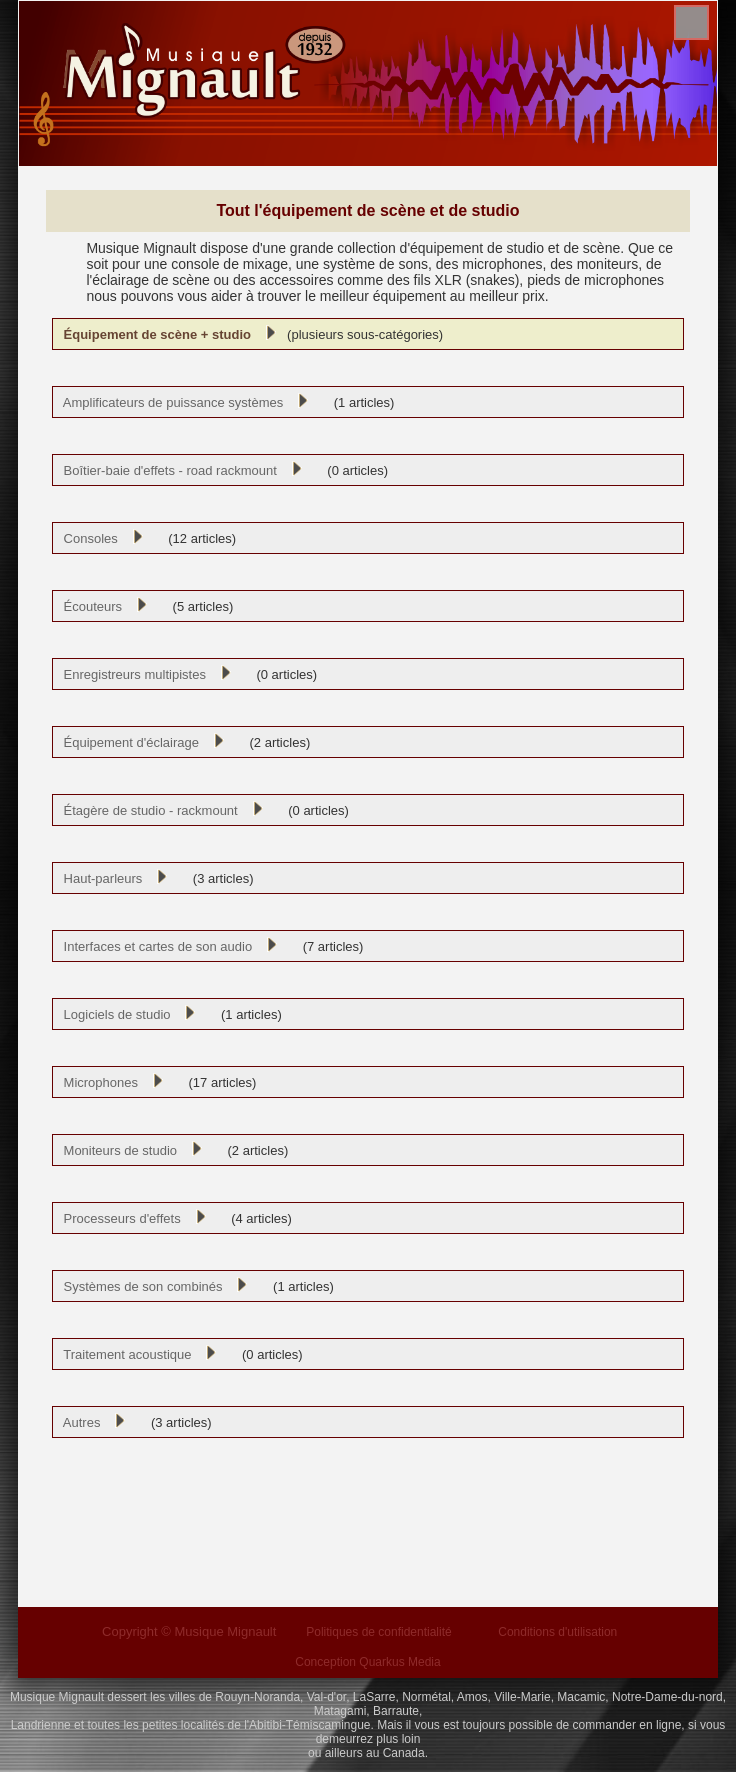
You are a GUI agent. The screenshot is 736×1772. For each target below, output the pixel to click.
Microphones (97, 1082)
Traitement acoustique (123, 1354)
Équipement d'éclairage (127, 742)
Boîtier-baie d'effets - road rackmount (166, 470)
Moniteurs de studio (116, 1150)
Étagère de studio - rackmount (146, 810)
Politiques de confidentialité (378, 1632)
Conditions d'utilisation (557, 1632)
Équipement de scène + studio (153, 334)
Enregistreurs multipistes (131, 674)
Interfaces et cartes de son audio (154, 946)
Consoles (86, 538)
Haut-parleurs (99, 878)
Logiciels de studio (113, 1014)
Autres (78, 1422)
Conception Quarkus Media (367, 1662)
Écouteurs (89, 606)
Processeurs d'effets (118, 1218)
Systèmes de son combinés (139, 1286)
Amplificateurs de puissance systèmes (169, 402)
